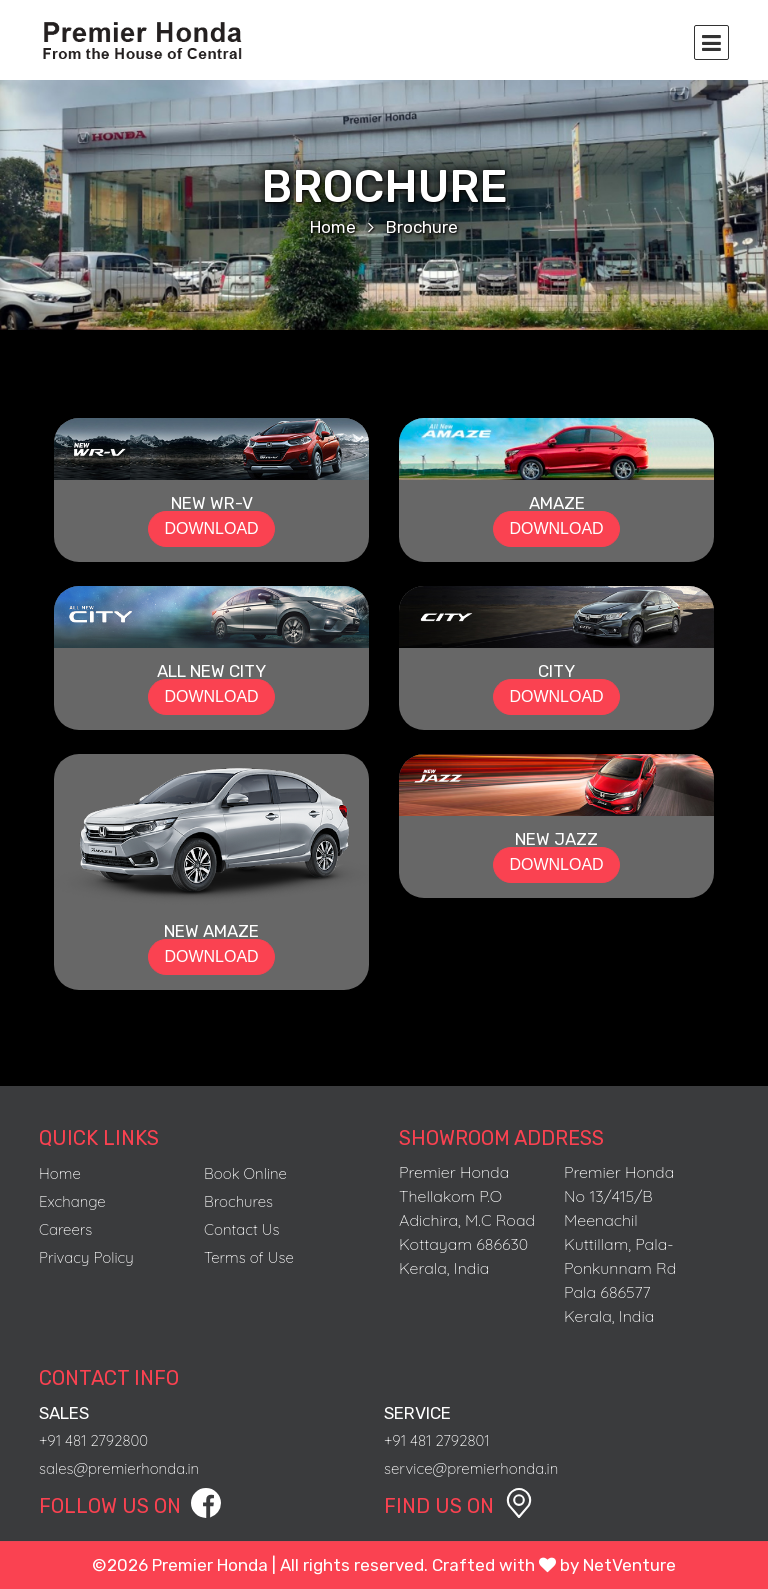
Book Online (245, 1173)
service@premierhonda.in (471, 1468)
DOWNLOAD (211, 528)
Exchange (72, 1201)
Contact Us (241, 1229)
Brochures (238, 1201)
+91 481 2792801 (437, 1440)
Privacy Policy (86, 1257)
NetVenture (629, 1565)
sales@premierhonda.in (119, 1468)
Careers (65, 1229)
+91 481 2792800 (93, 1440)
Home (333, 227)
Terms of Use (249, 1257)
